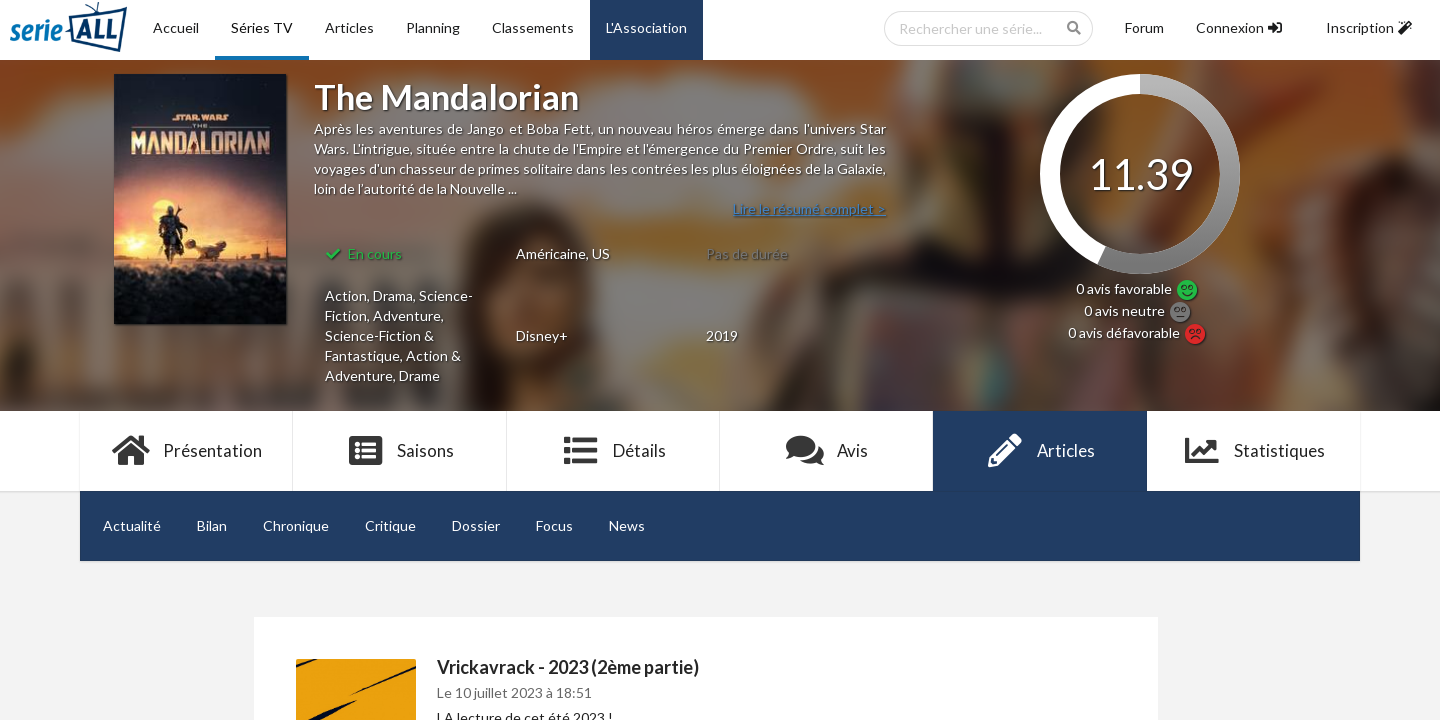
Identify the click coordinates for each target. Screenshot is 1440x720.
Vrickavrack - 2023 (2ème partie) (568, 667)
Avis (826, 451)
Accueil (176, 27)
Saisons (400, 451)
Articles (349, 27)
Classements (533, 27)
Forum (1144, 27)
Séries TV (262, 27)
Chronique (296, 525)
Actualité (132, 525)
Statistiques (1253, 451)
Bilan (212, 525)
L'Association (646, 27)
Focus (554, 525)
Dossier (476, 525)
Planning (433, 27)
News (627, 525)
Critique (390, 525)
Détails (613, 451)
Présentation (186, 451)
